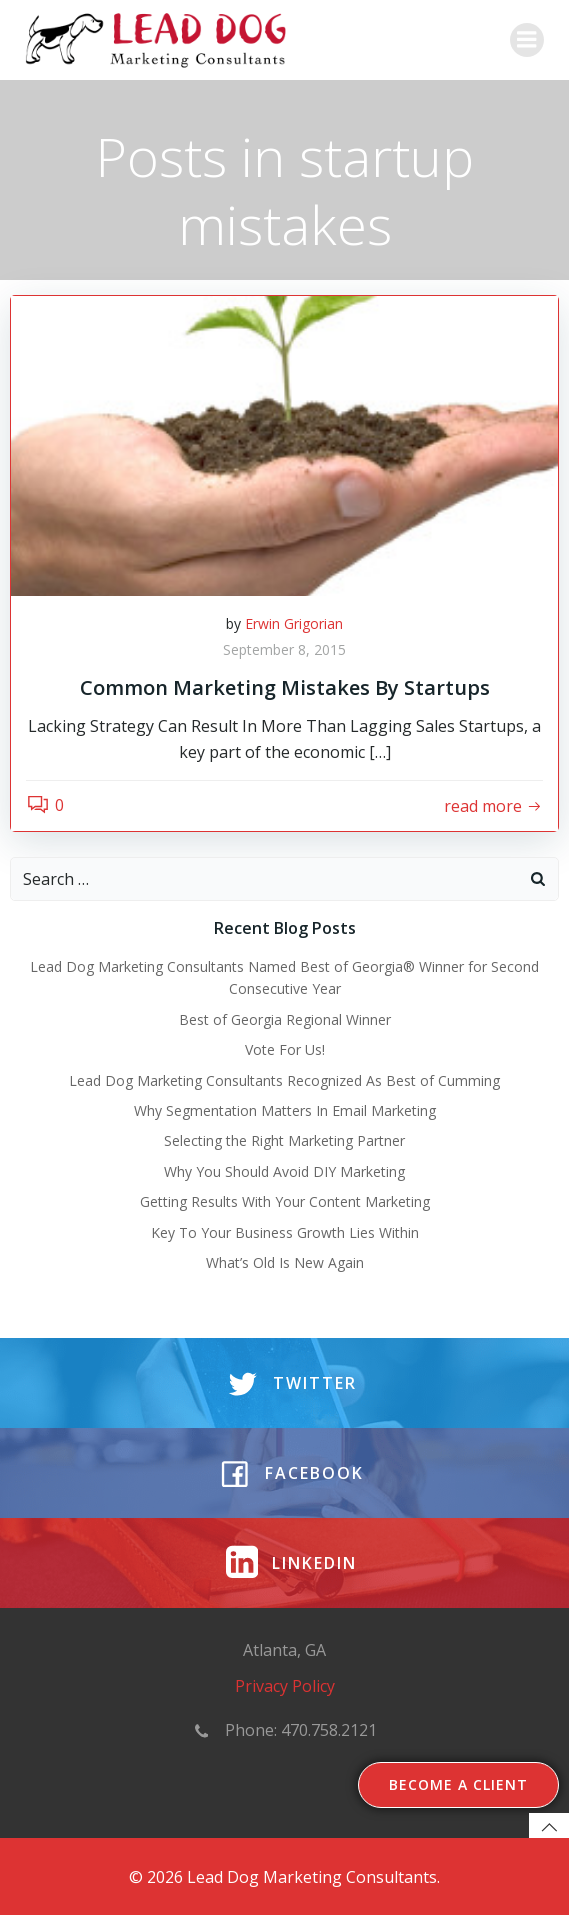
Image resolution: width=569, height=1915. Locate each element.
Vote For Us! (285, 1049)
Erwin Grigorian (294, 623)
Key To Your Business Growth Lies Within (285, 1232)
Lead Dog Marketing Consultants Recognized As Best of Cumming (284, 1080)
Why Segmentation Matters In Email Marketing (285, 1110)
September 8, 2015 (284, 649)
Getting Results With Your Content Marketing (285, 1201)
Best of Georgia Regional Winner (285, 1019)
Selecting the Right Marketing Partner (284, 1140)
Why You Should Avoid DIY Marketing (284, 1171)
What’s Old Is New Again (285, 1262)
